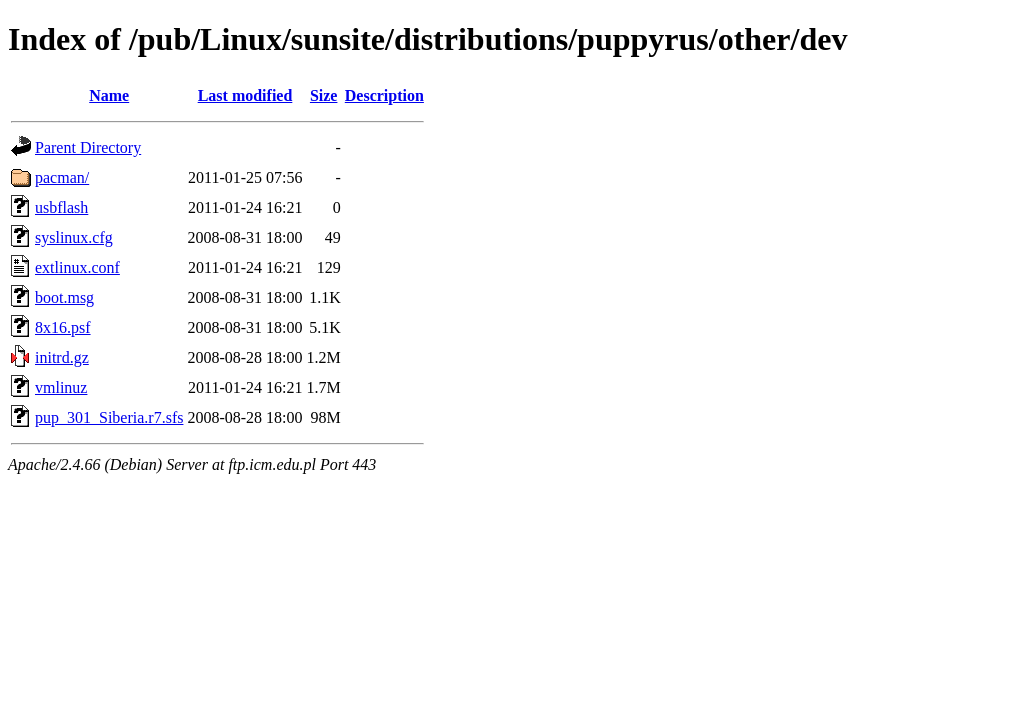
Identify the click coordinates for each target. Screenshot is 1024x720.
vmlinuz (61, 387)
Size (324, 95)
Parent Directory (88, 147)
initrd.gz (62, 357)
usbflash (61, 207)
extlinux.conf (77, 267)
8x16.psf (63, 327)
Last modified (245, 95)
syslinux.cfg (74, 237)
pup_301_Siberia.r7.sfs (109, 417)
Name (109, 95)
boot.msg (64, 297)
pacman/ (62, 177)
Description (384, 95)
